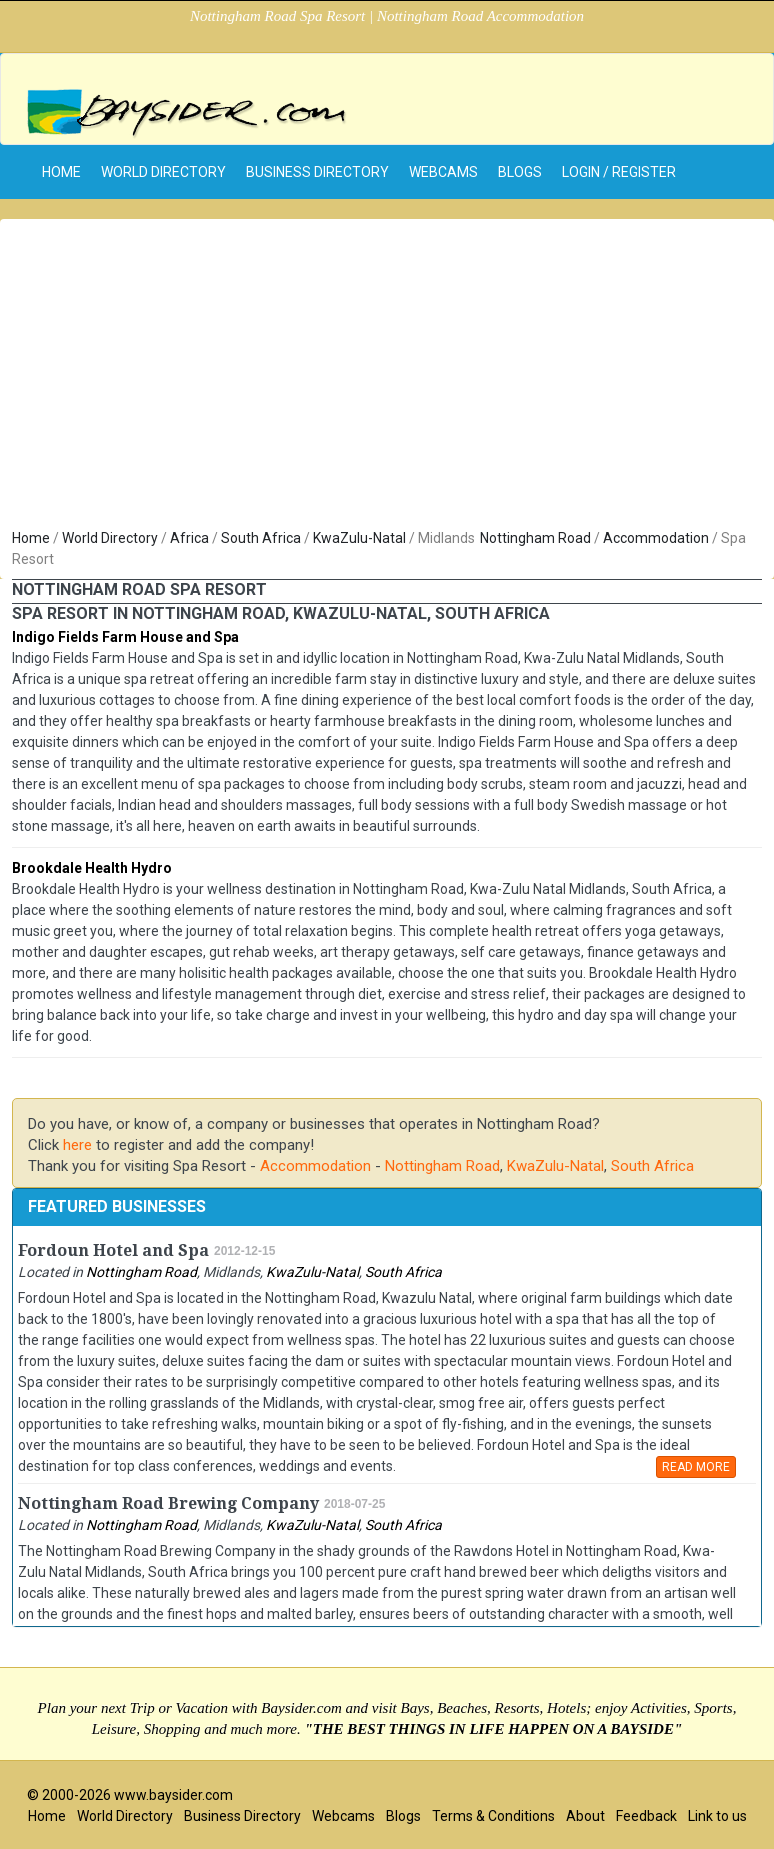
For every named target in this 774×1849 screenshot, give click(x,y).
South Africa (261, 538)
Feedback (646, 1816)
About (585, 1816)
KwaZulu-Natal (359, 538)
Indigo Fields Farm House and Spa (125, 637)
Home (31, 538)
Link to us (717, 1816)
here (77, 1145)
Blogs (520, 172)
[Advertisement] (387, 378)
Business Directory (317, 172)
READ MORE (696, 1467)
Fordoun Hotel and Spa (113, 1250)
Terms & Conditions (493, 1816)
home (61, 172)
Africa (189, 538)
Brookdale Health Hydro (92, 868)
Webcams (443, 172)
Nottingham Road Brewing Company (168, 1503)
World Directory (163, 172)
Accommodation (656, 538)
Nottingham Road (535, 538)
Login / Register (619, 172)
